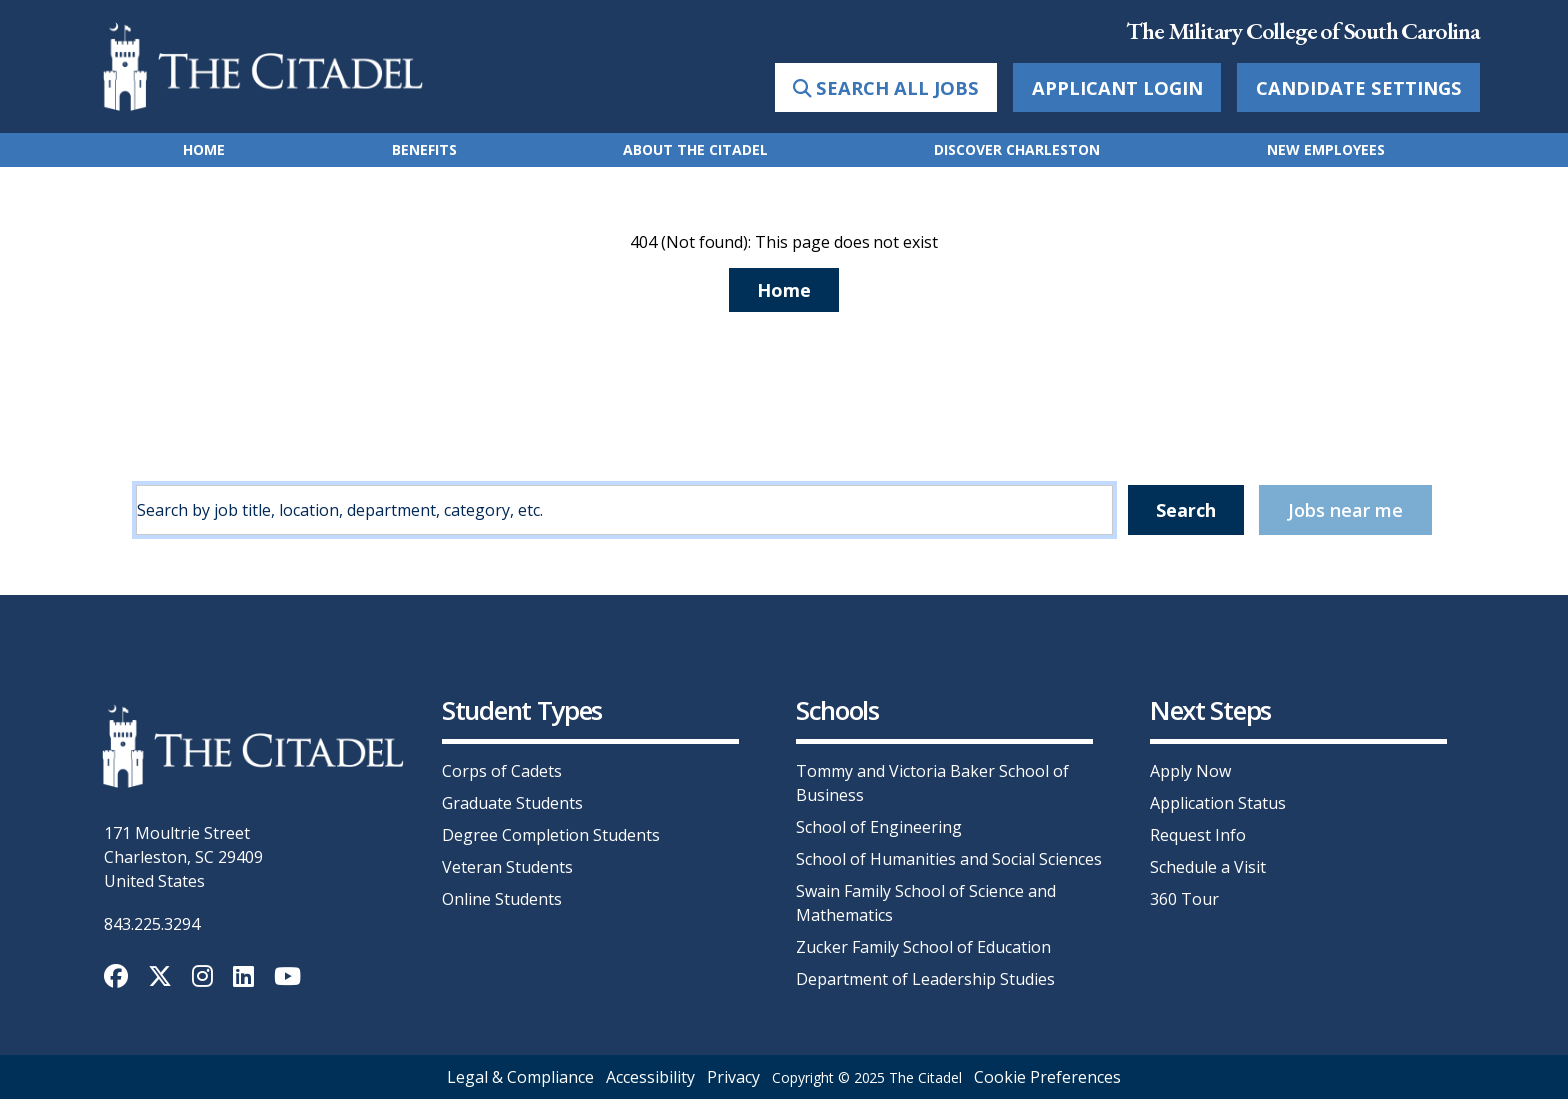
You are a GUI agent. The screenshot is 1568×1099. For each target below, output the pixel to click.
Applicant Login (1117, 87)
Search (1186, 510)
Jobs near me (1345, 510)
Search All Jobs (886, 87)
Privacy (733, 1077)
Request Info (1198, 835)
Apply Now (1190, 771)
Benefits (424, 149)
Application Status (1218, 803)
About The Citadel (695, 149)
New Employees (1326, 149)
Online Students (502, 899)
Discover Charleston (1017, 149)
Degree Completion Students (551, 835)
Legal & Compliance (520, 1077)
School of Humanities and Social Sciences (949, 859)
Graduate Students (512, 803)
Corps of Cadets (502, 771)
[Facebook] (118, 979)
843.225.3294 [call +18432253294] (151, 924)
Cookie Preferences (1047, 1077)
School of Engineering (879, 827)
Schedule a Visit (1208, 867)
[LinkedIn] (245, 979)
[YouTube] (287, 979)
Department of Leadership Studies (925, 979)
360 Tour (1184, 899)
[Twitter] (162, 979)
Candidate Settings (1359, 87)
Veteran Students (507, 867)
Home (204, 149)
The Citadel (925, 1077)
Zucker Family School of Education (923, 947)
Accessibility (650, 1077)
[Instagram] (204, 979)
